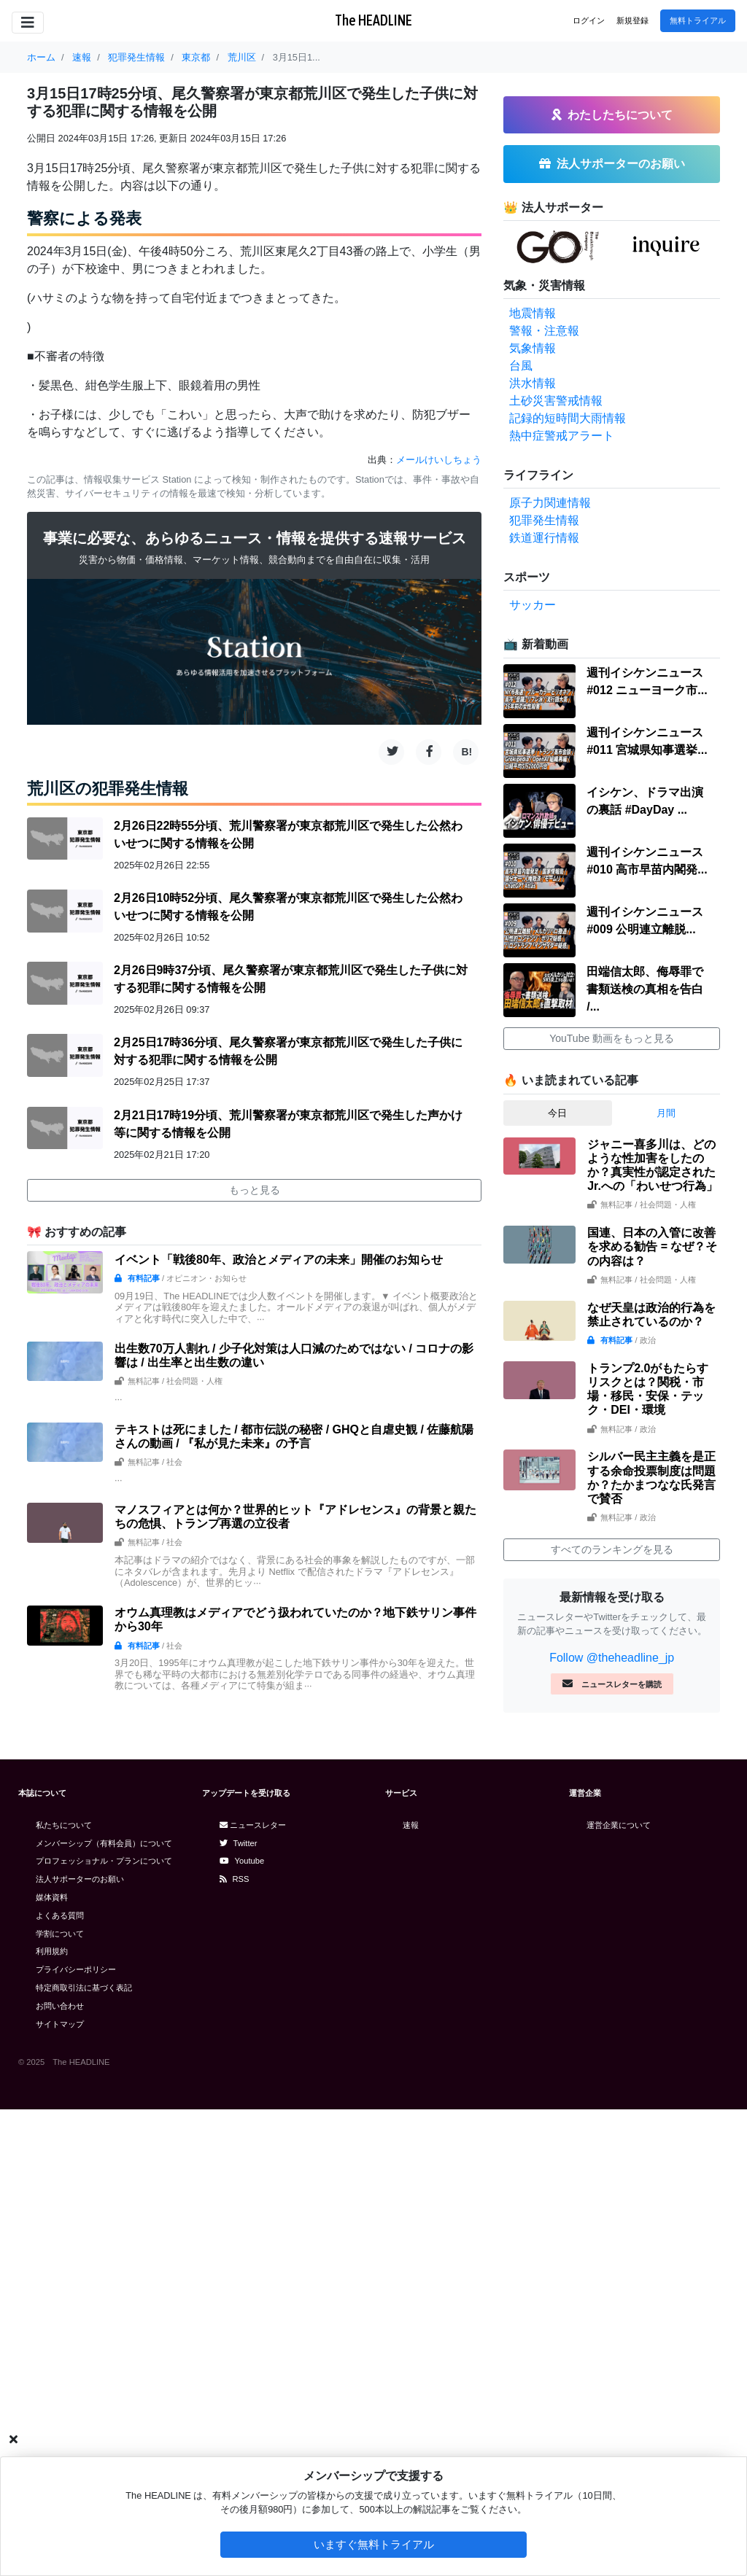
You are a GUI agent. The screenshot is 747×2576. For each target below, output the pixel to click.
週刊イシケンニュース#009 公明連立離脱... (645, 920)
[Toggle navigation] (28, 23)
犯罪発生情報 (544, 520)
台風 (521, 365)
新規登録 (632, 20)
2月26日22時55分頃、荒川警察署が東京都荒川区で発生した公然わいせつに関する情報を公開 (288, 834)
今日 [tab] (557, 1113)
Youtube (242, 1860)
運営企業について (619, 1825)
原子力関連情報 (550, 503)
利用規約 (52, 1951)
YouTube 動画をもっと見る (611, 1038)
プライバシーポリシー (76, 1969)
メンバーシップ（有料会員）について (104, 1843)
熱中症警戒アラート (561, 435)
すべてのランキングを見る (612, 1549)
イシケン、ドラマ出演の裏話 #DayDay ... (645, 801)
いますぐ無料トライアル (374, 2544)
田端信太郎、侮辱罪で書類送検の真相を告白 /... (645, 989)
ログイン (589, 20)
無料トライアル (698, 20)
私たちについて (64, 1825)
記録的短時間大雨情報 (567, 418)
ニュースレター (253, 1825)
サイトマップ (60, 2024)
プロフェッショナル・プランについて (104, 1860)
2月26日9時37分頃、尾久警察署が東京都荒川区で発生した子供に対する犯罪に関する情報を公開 (291, 979)
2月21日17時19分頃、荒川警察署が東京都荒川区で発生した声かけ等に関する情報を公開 (288, 1124)
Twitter (239, 1843)
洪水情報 (532, 383)
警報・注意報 (544, 330)
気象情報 (532, 348)
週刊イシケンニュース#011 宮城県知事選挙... (647, 741)
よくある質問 (60, 1915)
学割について (60, 1933)
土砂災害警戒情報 (556, 400)
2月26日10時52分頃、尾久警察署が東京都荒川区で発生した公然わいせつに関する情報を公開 (288, 907)
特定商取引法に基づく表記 (84, 1987)
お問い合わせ (60, 2005)
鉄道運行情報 (544, 538)
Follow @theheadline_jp (611, 1657)
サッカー (532, 605)
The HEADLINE (373, 20)
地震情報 (532, 313)
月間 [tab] (666, 1113)
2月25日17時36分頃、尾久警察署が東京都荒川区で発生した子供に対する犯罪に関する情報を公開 (288, 1051)
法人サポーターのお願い (80, 1879)
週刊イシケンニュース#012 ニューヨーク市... (647, 681)
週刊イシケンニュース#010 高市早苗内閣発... (647, 861)
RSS (234, 1879)
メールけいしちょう (438, 459)
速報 (411, 1825)
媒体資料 (52, 1897)
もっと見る (254, 1190)
